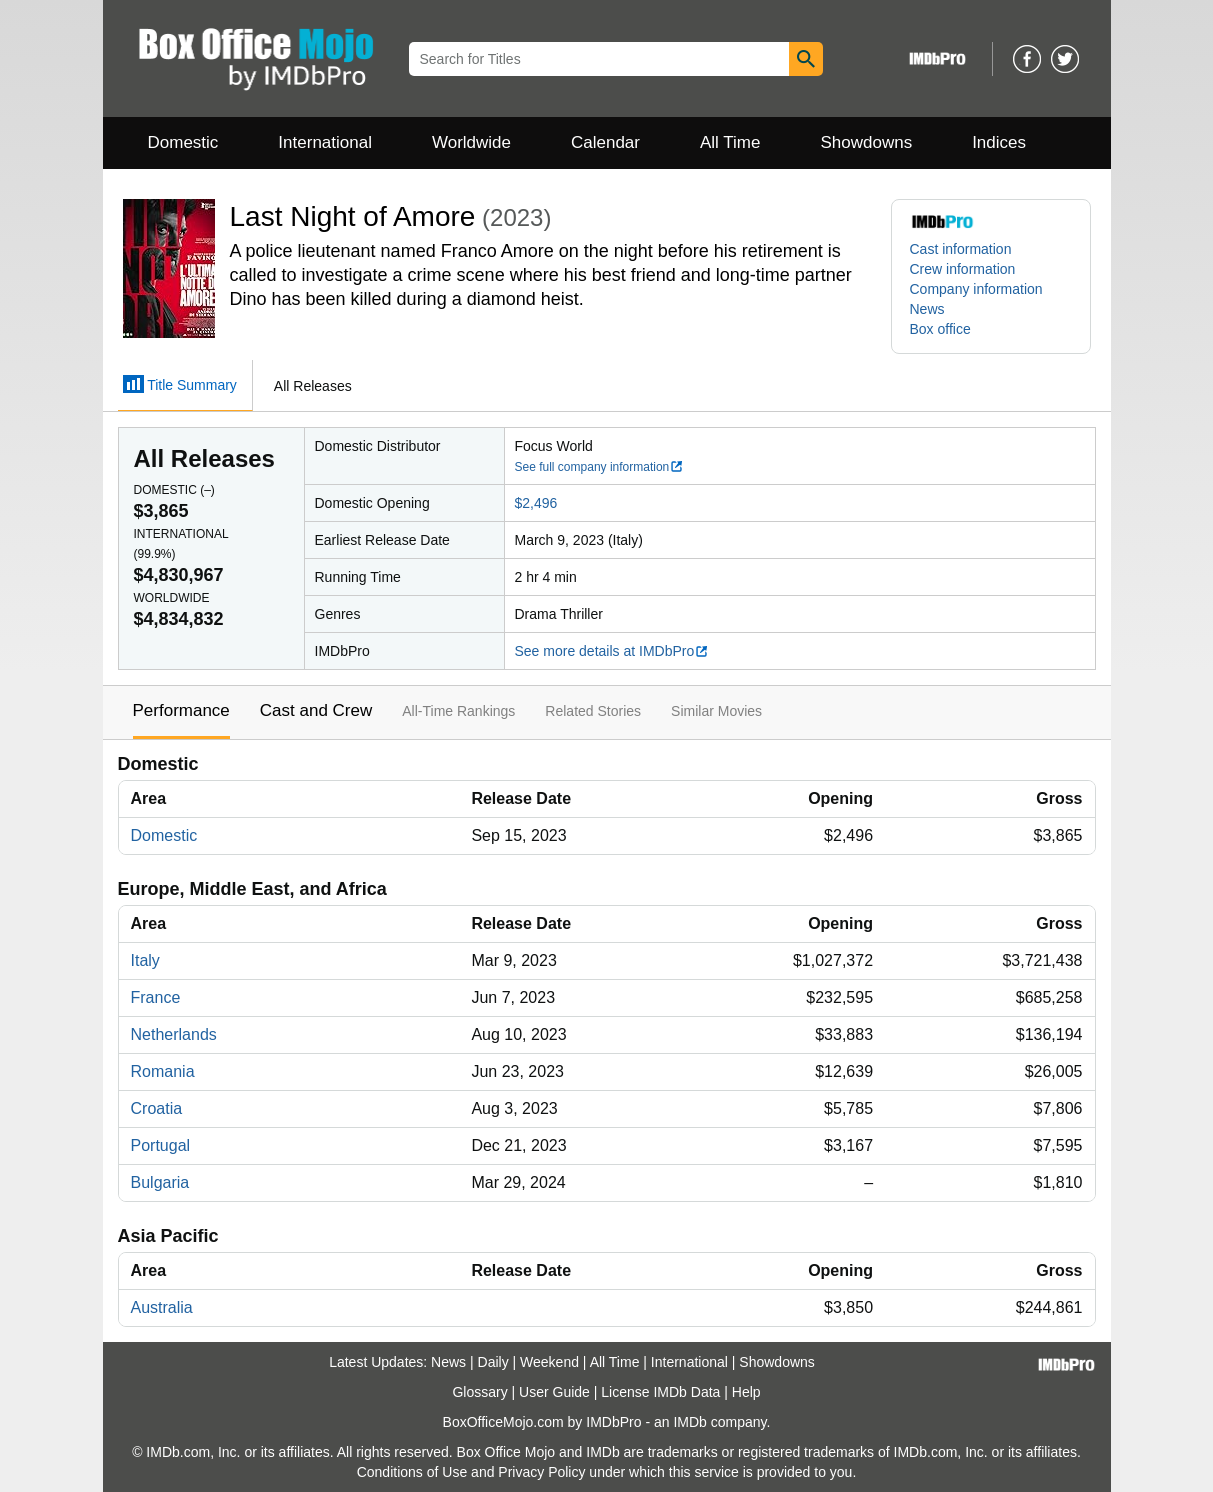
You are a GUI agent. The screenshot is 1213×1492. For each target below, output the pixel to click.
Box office (940, 329)
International (325, 142)
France (156, 997)
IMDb (689, 1422)
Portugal (161, 1145)
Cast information (961, 249)
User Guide (554, 1392)
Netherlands (174, 1034)
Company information (976, 289)
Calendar (605, 142)
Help (746, 1392)
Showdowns (866, 142)
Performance (181, 710)
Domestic (183, 142)
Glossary (479, 1392)
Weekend (549, 1362)
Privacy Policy (541, 1472)
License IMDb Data (660, 1392)
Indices (999, 142)
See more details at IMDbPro (612, 651)
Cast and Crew (316, 710)
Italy (145, 960)
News (927, 309)
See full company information (600, 467)
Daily (493, 1362)
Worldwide (471, 142)
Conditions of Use (412, 1472)
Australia (162, 1307)
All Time (730, 142)
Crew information (963, 269)
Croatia (157, 1108)
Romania (163, 1071)
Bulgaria (160, 1182)
